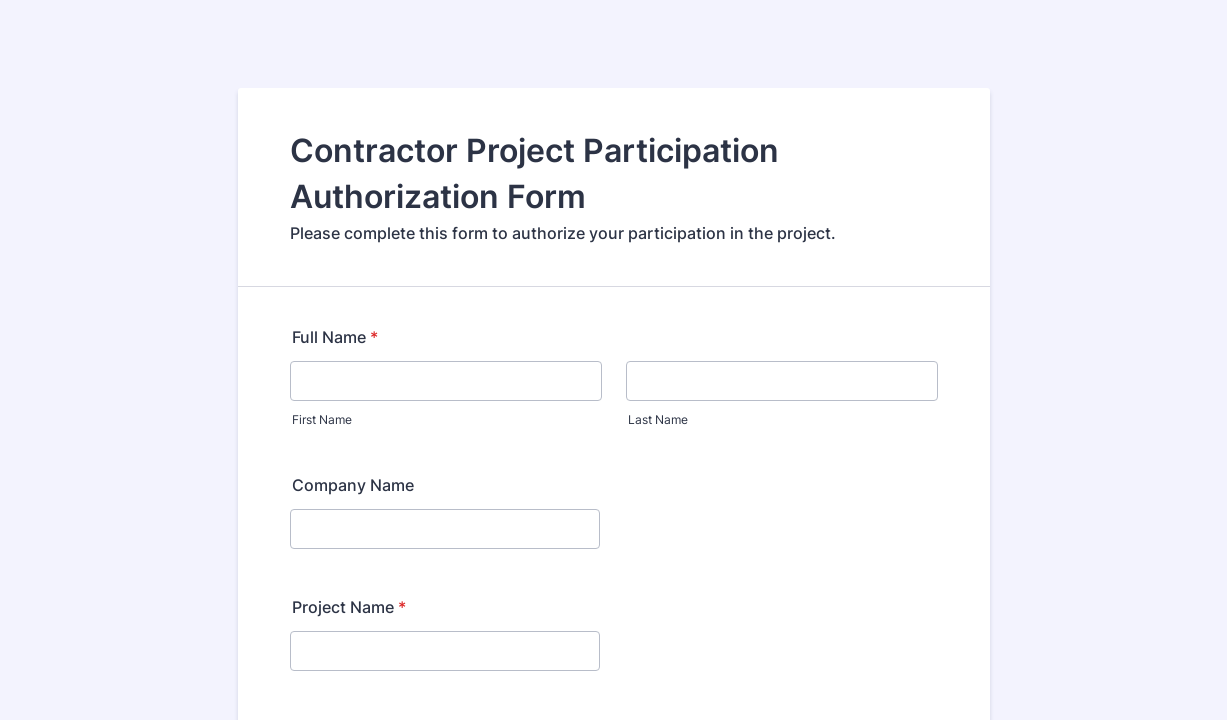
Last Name (658, 419)
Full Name (335, 337)
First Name (322, 419)
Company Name (353, 485)
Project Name (349, 607)
